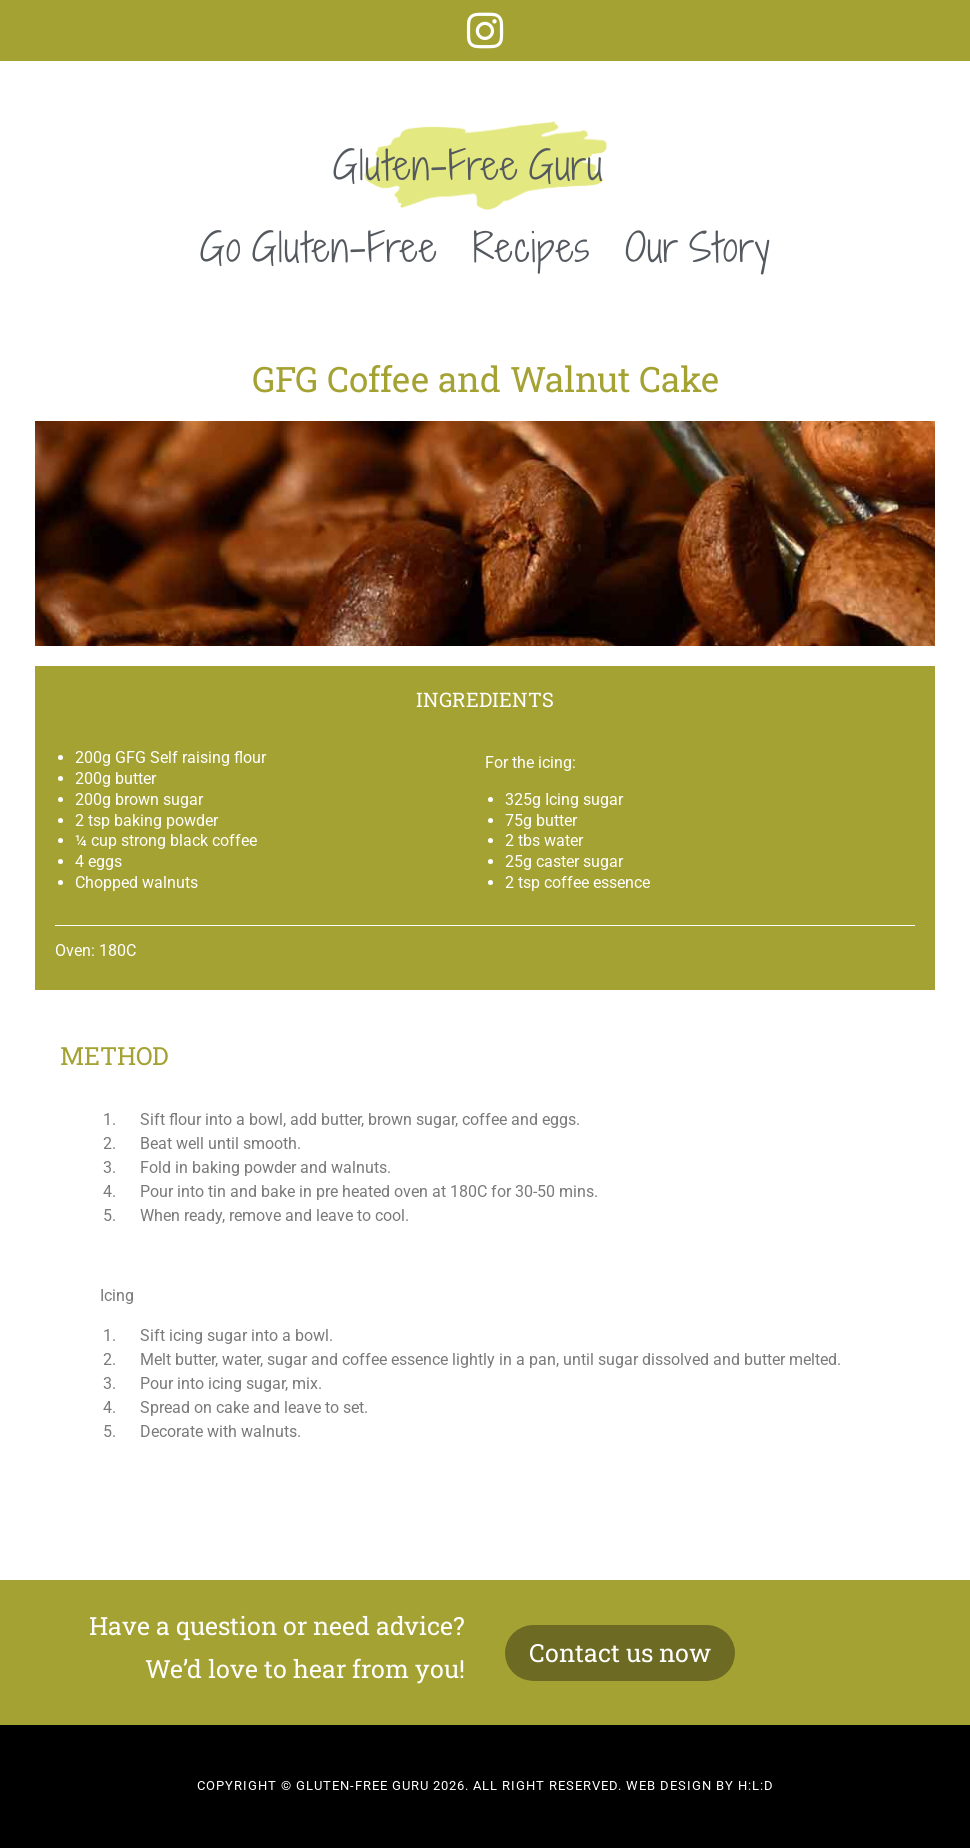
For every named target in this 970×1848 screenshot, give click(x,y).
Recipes (531, 247)
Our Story (698, 247)
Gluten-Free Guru (468, 165)
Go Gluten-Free (319, 247)
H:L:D (756, 1785)
